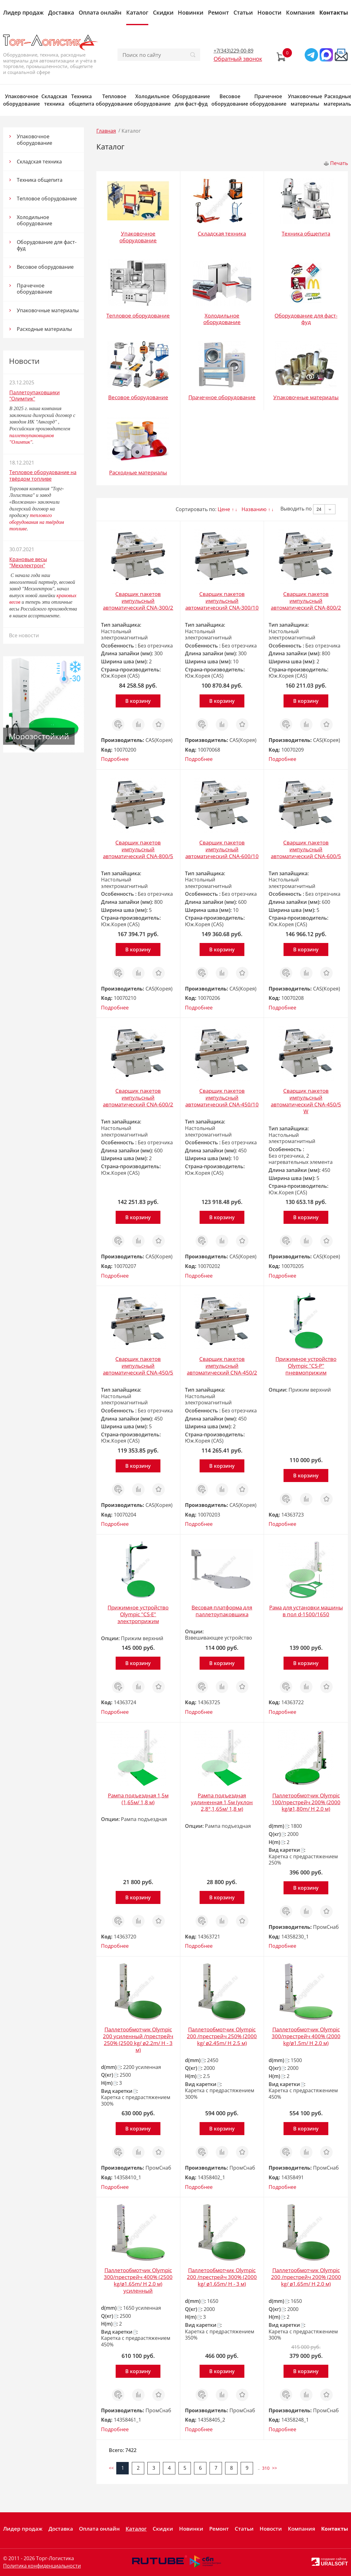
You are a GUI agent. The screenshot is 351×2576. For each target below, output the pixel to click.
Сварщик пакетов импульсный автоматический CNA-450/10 (222, 1097)
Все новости (24, 635)
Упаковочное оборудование (21, 100)
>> (274, 2468)
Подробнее (115, 759)
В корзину (138, 701)
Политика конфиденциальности (42, 2565)
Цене (224, 509)
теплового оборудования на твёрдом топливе (36, 522)
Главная (106, 130)
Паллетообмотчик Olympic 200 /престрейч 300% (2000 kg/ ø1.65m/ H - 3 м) (222, 2277)
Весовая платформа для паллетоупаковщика (222, 1611)
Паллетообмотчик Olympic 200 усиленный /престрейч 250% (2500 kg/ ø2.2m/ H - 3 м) (138, 2039)
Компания (300, 12)
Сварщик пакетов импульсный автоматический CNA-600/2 (138, 1097)
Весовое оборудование (229, 100)
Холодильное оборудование (152, 100)
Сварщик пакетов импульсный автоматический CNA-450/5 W (306, 1101)
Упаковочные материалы (305, 100)
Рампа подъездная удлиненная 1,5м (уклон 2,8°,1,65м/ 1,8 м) (222, 1802)
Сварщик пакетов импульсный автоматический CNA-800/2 (306, 600)
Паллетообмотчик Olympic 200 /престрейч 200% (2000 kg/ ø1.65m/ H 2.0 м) (306, 2277)
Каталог (137, 12)
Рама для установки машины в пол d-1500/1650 (306, 1611)
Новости (269, 12)
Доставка (61, 12)
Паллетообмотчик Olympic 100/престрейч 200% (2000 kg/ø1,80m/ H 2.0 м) (306, 1802)
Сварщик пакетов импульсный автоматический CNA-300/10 (222, 600)
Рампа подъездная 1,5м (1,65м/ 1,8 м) (138, 1799)
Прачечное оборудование (268, 100)
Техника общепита (81, 100)
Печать (339, 163)
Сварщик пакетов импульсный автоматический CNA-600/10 (222, 849)
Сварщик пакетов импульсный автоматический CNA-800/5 (138, 849)
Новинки (190, 12)
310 (266, 2468)
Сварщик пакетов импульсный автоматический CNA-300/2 (138, 600)
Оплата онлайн (100, 12)
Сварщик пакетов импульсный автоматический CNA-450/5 (138, 1365)
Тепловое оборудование (114, 100)
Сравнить (138, 721)
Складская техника (54, 100)
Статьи (243, 12)
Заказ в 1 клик (118, 724)
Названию (254, 509)
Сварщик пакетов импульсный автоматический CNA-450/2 (222, 1365)
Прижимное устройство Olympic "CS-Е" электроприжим (138, 1614)
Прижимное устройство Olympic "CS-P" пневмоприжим (305, 1365)
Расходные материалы (44, 329)
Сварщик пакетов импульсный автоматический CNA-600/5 (306, 849)
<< (111, 2468)
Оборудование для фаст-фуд (191, 100)
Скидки (163, 12)
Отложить (158, 721)
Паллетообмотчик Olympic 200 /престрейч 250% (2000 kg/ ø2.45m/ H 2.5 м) (222, 2036)
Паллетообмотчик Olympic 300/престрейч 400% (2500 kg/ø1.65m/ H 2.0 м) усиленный (138, 2280)
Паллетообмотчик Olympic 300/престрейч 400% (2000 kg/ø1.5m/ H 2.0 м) (306, 2036)
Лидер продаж (23, 12)
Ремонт (218, 12)
